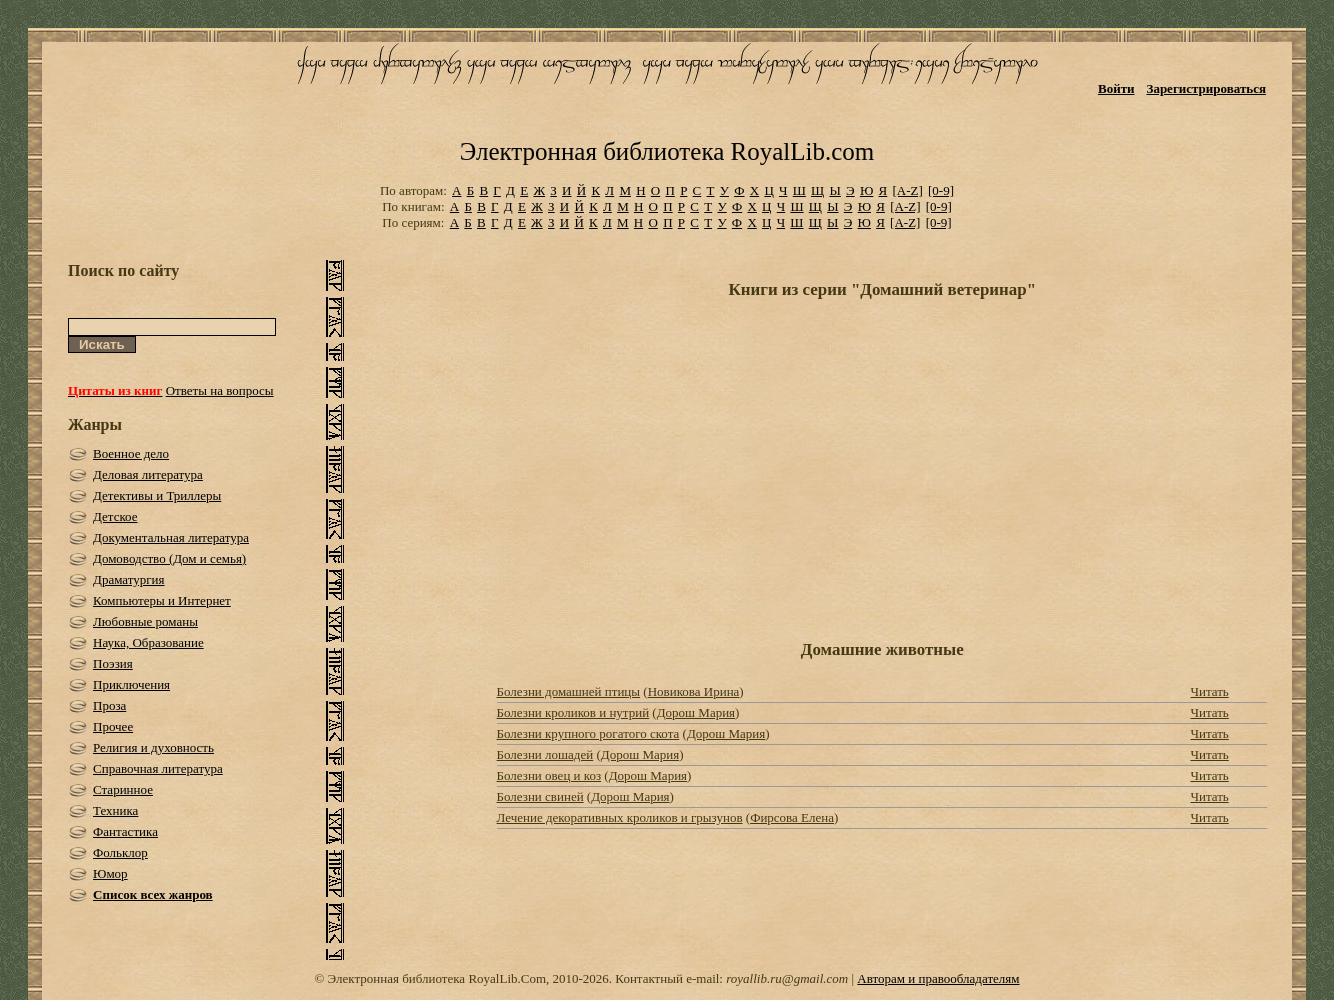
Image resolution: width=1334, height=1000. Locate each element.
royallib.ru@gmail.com (787, 978)
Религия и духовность (153, 747)
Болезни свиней (540, 796)
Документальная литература (171, 537)
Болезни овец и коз (549, 775)
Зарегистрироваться (1206, 88)
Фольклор (120, 852)
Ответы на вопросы (220, 390)
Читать (1209, 691)
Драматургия (129, 579)
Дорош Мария (696, 712)
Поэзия (113, 663)
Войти (1116, 88)
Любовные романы (145, 621)
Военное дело (131, 453)
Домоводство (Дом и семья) (169, 558)
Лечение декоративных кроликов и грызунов (620, 817)
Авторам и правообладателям (938, 978)
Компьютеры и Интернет (162, 600)
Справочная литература (158, 768)
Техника (115, 810)
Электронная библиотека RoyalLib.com (667, 151)
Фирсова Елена (792, 817)
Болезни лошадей (545, 754)
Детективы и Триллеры (157, 495)
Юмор (110, 873)
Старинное (123, 789)
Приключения (131, 684)
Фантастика (125, 831)
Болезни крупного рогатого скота (588, 733)
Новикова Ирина (694, 691)
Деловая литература (148, 474)
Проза (109, 705)
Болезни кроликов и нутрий (573, 712)
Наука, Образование (148, 642)
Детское (115, 516)
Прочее (113, 726)
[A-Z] (907, 190)
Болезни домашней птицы (569, 691)
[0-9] (941, 190)
